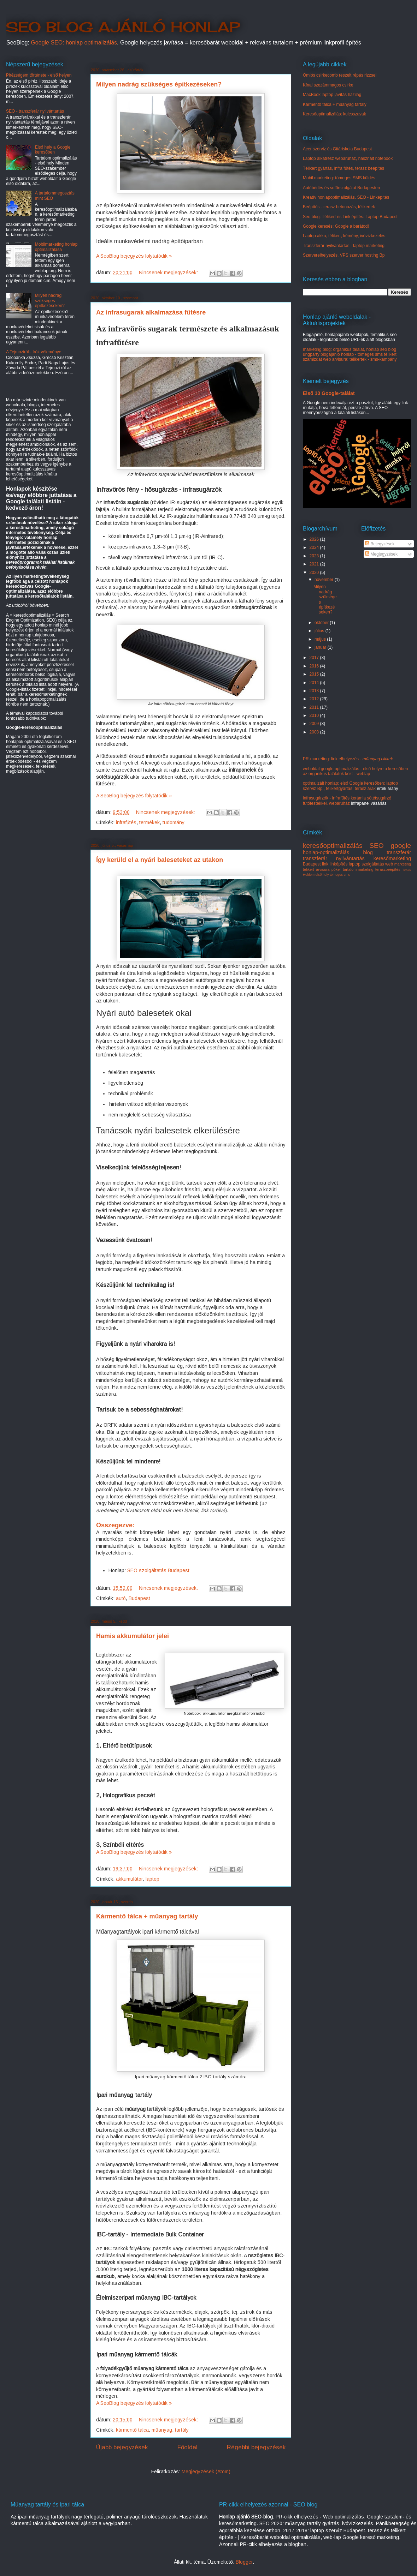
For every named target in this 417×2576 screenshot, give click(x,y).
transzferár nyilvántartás (334, 858)
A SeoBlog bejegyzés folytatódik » (134, 256)
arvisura (322, 869)
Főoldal (187, 2447)
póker (336, 869)
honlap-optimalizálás (326, 852)
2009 (315, 723)
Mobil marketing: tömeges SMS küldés (339, 177)
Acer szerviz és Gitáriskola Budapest (337, 148)
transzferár (399, 852)
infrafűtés (126, 822)
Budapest (139, 1598)
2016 (315, 666)
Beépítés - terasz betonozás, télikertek (339, 206)
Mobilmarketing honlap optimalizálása (56, 247)
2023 (315, 555)
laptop (152, 1879)
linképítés (339, 864)
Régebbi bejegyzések (256, 2447)
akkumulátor (129, 1879)
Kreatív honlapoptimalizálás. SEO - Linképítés (346, 197)
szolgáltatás (373, 864)
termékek (149, 822)
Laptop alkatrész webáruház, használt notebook (348, 158)
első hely (322, 874)
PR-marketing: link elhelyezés (348, 758)
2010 (315, 715)
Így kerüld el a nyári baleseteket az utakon (159, 859)
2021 (315, 564)
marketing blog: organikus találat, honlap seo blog (349, 349)
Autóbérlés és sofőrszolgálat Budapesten (341, 187)
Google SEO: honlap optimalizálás (74, 43)
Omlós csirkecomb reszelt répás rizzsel (339, 75)
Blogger (244, 2562)
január (321, 647)
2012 (315, 698)
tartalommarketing (358, 869)
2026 (315, 539)
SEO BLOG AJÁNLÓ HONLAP (123, 27)
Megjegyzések (381, 554)
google (400, 845)
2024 (315, 547)
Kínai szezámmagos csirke (328, 85)
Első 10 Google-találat (329, 393)
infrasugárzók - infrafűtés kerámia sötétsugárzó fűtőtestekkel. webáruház (347, 800)
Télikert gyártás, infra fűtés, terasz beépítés (343, 168)
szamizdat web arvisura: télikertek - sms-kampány (350, 359)
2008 (315, 732)
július (320, 630)
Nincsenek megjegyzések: (169, 272)
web (389, 864)
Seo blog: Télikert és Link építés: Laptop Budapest (350, 216)
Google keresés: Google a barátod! (336, 226)
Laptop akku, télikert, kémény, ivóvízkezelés (344, 235)
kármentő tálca (132, 2430)
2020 (315, 572)
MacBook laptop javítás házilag (332, 94)
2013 (315, 690)
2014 (315, 682)
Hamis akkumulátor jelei (132, 1636)
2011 (315, 707)
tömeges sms (340, 874)
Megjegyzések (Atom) (206, 2471)
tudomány (173, 822)
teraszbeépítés (387, 869)
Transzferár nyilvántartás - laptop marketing (343, 245)
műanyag (162, 2430)
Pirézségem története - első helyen (38, 75)
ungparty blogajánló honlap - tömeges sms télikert (350, 354)
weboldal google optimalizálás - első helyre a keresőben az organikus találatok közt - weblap (355, 771)
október (322, 622)
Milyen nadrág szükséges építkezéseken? (159, 84)
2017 (315, 657)
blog (368, 852)
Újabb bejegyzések (122, 2447)
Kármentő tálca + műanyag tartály (147, 1916)
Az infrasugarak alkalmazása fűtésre (151, 312)
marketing (402, 864)
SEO (376, 845)
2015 (315, 674)
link (325, 864)
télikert (308, 869)
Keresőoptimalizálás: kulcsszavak (334, 114)
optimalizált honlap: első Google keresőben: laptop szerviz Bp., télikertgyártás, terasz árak (350, 786)
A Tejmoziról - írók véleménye (33, 351)
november (325, 579)
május (321, 639)
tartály (182, 2430)
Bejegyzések (379, 543)
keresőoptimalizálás (333, 845)
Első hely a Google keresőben (53, 150)
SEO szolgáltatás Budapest (158, 1570)
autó (121, 1598)
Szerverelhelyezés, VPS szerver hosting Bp (343, 255)
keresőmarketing (392, 858)
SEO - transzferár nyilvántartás (35, 111)
